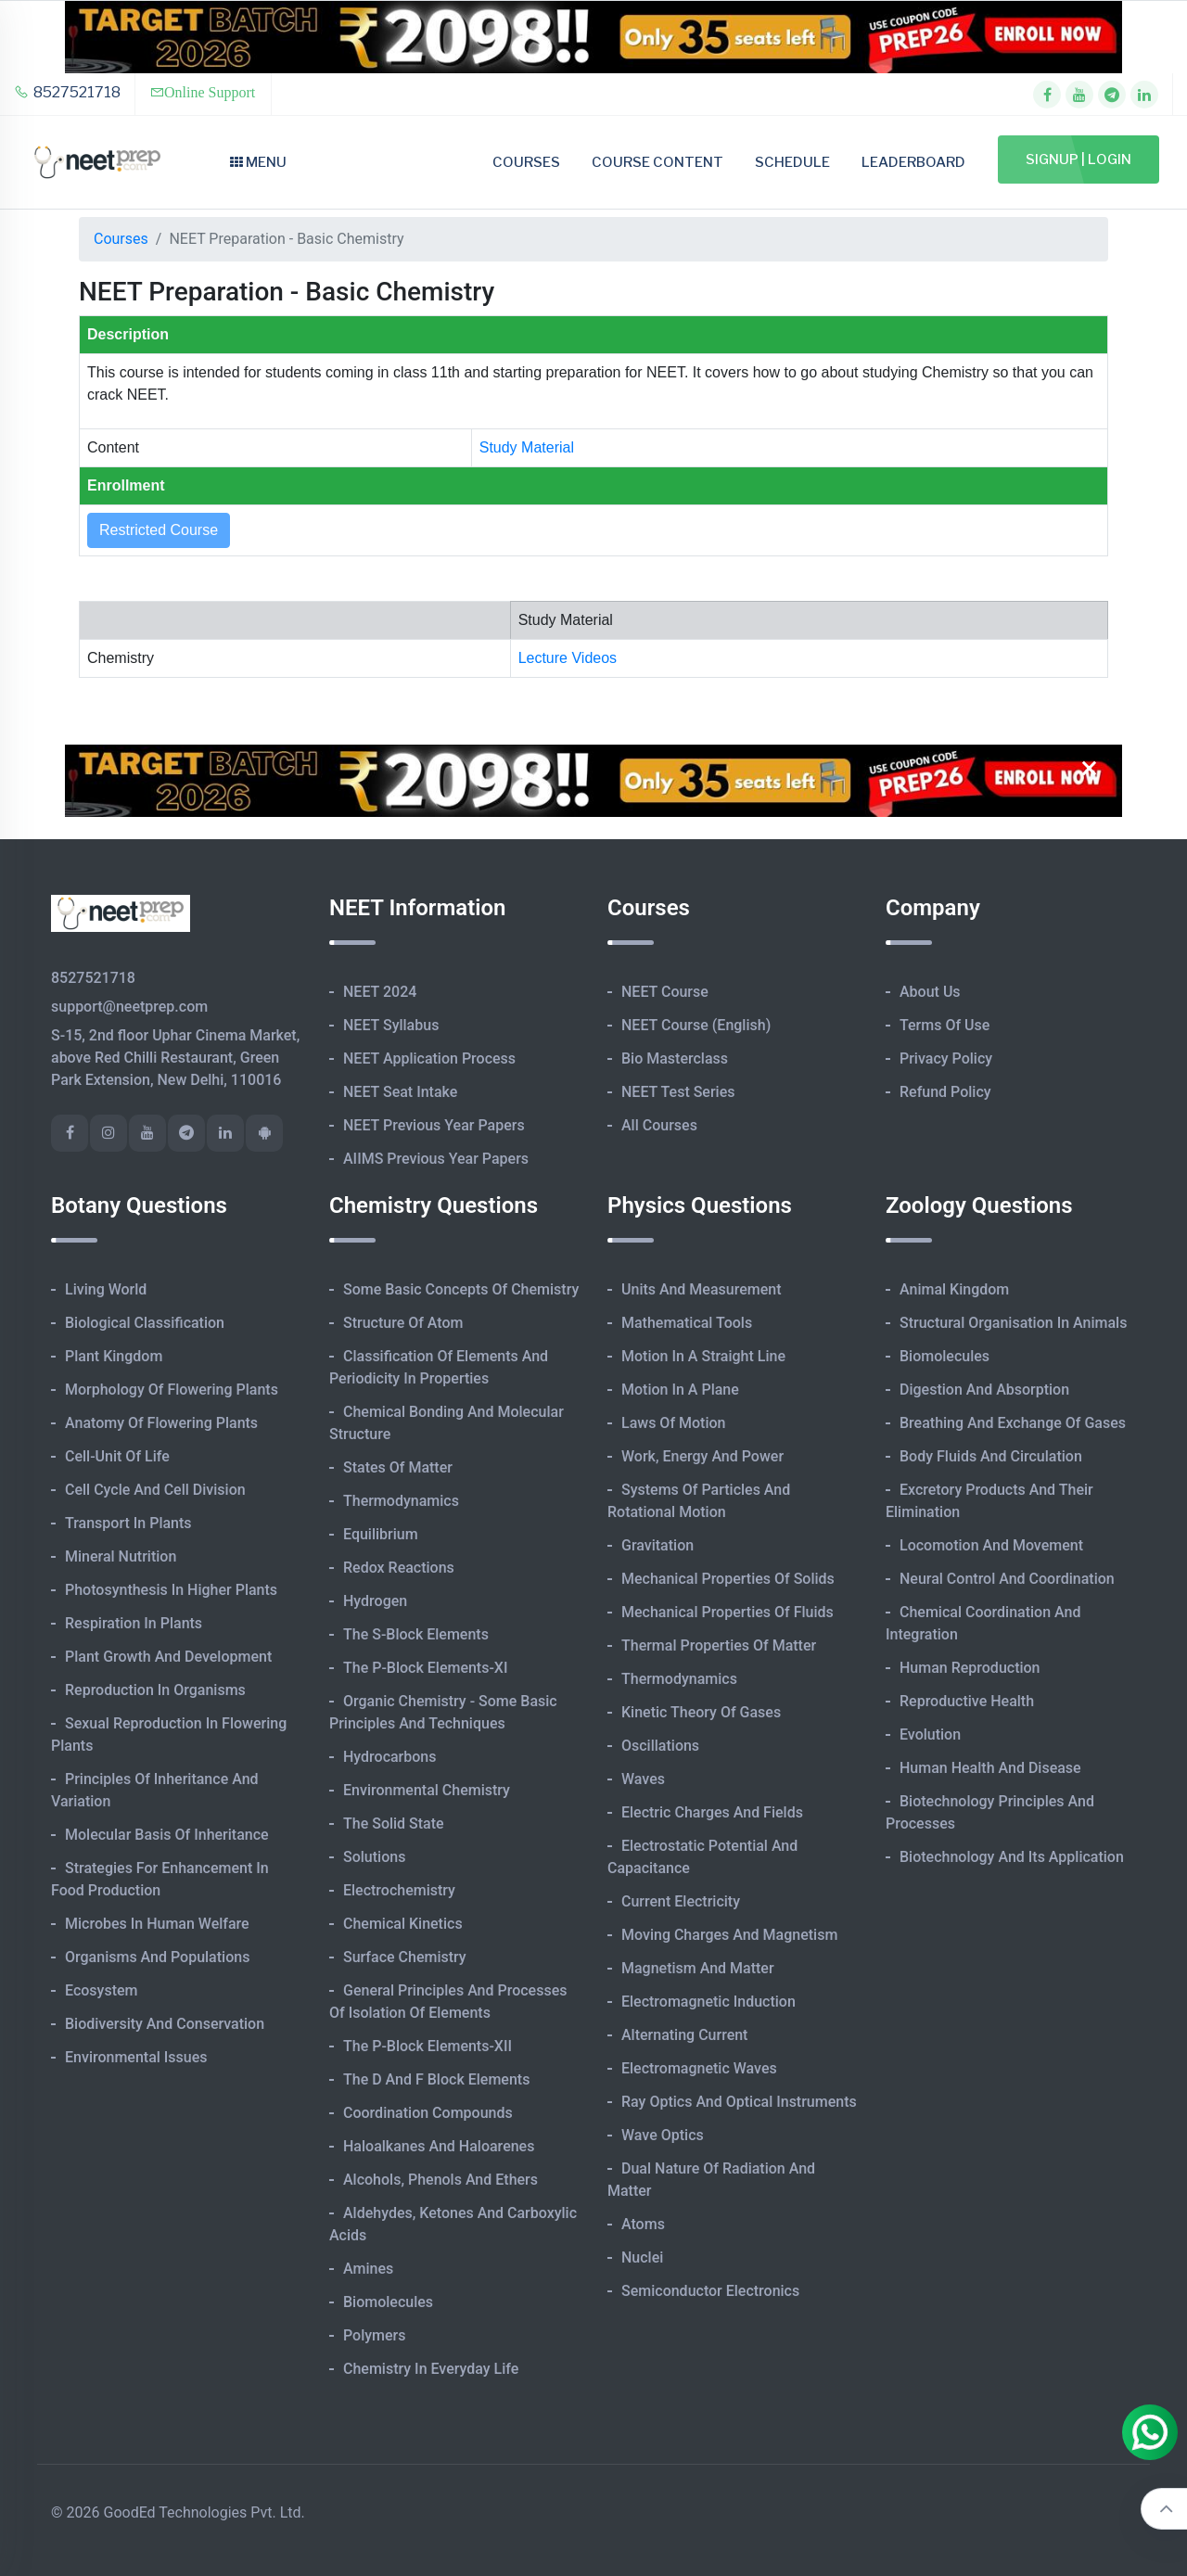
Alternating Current (684, 2035)
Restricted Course (158, 530)
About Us (930, 992)
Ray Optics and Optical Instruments (739, 2102)
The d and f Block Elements (436, 2079)
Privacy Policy (946, 1058)
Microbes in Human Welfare (157, 1923)
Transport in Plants (128, 1523)
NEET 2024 (379, 992)
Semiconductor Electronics (710, 2291)
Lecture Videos (567, 658)
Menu (258, 162)
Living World (106, 1289)
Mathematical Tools (686, 1323)
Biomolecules (388, 2302)
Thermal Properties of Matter (718, 1645)
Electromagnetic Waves (699, 2068)
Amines (368, 2268)
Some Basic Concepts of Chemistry (461, 1289)
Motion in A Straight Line (703, 1356)
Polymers (374, 2335)
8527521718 (67, 92)
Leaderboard (913, 162)
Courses (526, 162)
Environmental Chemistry (426, 1790)
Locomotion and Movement (991, 1545)
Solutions (374, 1857)
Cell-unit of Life (117, 1456)
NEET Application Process (429, 1058)
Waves (643, 1779)
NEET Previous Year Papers (434, 1125)
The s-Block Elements (416, 1634)
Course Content (657, 162)
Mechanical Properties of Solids (728, 1579)
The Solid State (393, 1823)
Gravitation (657, 1545)
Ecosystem (101, 1990)
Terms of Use (944, 1025)
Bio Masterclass (674, 1058)
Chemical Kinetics (403, 1923)
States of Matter (398, 1467)
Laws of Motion (673, 1423)
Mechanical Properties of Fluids (727, 1612)
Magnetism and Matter (697, 1968)
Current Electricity (680, 1901)
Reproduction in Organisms (155, 1690)
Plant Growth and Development (168, 1656)
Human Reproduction (970, 1668)
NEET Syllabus (391, 1025)
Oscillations (660, 1745)
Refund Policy (945, 1092)
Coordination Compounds (428, 2113)
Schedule (792, 162)
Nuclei (642, 2257)
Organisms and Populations (157, 1957)
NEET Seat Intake (400, 1092)
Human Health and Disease (990, 1768)
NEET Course (664, 992)
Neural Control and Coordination (1007, 1579)
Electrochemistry (399, 1890)
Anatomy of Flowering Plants (161, 1423)
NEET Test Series (677, 1092)
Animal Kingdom (954, 1289)
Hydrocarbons (389, 1757)
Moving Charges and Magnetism (729, 1935)
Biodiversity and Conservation (164, 2024)
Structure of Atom (403, 1323)
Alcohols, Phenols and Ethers (440, 2179)
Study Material (526, 447)
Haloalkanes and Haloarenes (438, 2146)
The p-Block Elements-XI (425, 1668)
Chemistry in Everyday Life (430, 2369)
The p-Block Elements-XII (427, 2046)
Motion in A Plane (680, 1389)
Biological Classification (144, 1323)
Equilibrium (380, 1534)
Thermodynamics (401, 1501)
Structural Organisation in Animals (1013, 1323)
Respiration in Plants (133, 1623)
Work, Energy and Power (702, 1456)
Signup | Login (1078, 159)
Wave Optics (662, 2135)
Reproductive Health (967, 1701)
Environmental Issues (136, 2057)
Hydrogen (375, 1601)
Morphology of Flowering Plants (171, 1389)
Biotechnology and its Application (1012, 1857)
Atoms (643, 2224)
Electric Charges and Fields (712, 1812)
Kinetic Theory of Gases (701, 1712)
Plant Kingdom (113, 1356)
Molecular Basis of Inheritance (167, 1834)
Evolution (930, 1734)
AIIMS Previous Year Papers (436, 1158)
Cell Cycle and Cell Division (155, 1489)
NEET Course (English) (696, 1025)
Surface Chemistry (404, 1957)
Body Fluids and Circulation (991, 1456)
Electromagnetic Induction (708, 2001)
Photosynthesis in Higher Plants (171, 1590)
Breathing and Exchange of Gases (1013, 1423)
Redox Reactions (398, 1567)
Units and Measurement (701, 1289)
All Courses (659, 1125)
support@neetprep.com (129, 1006)
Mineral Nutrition (120, 1556)
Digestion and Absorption (984, 1389)
